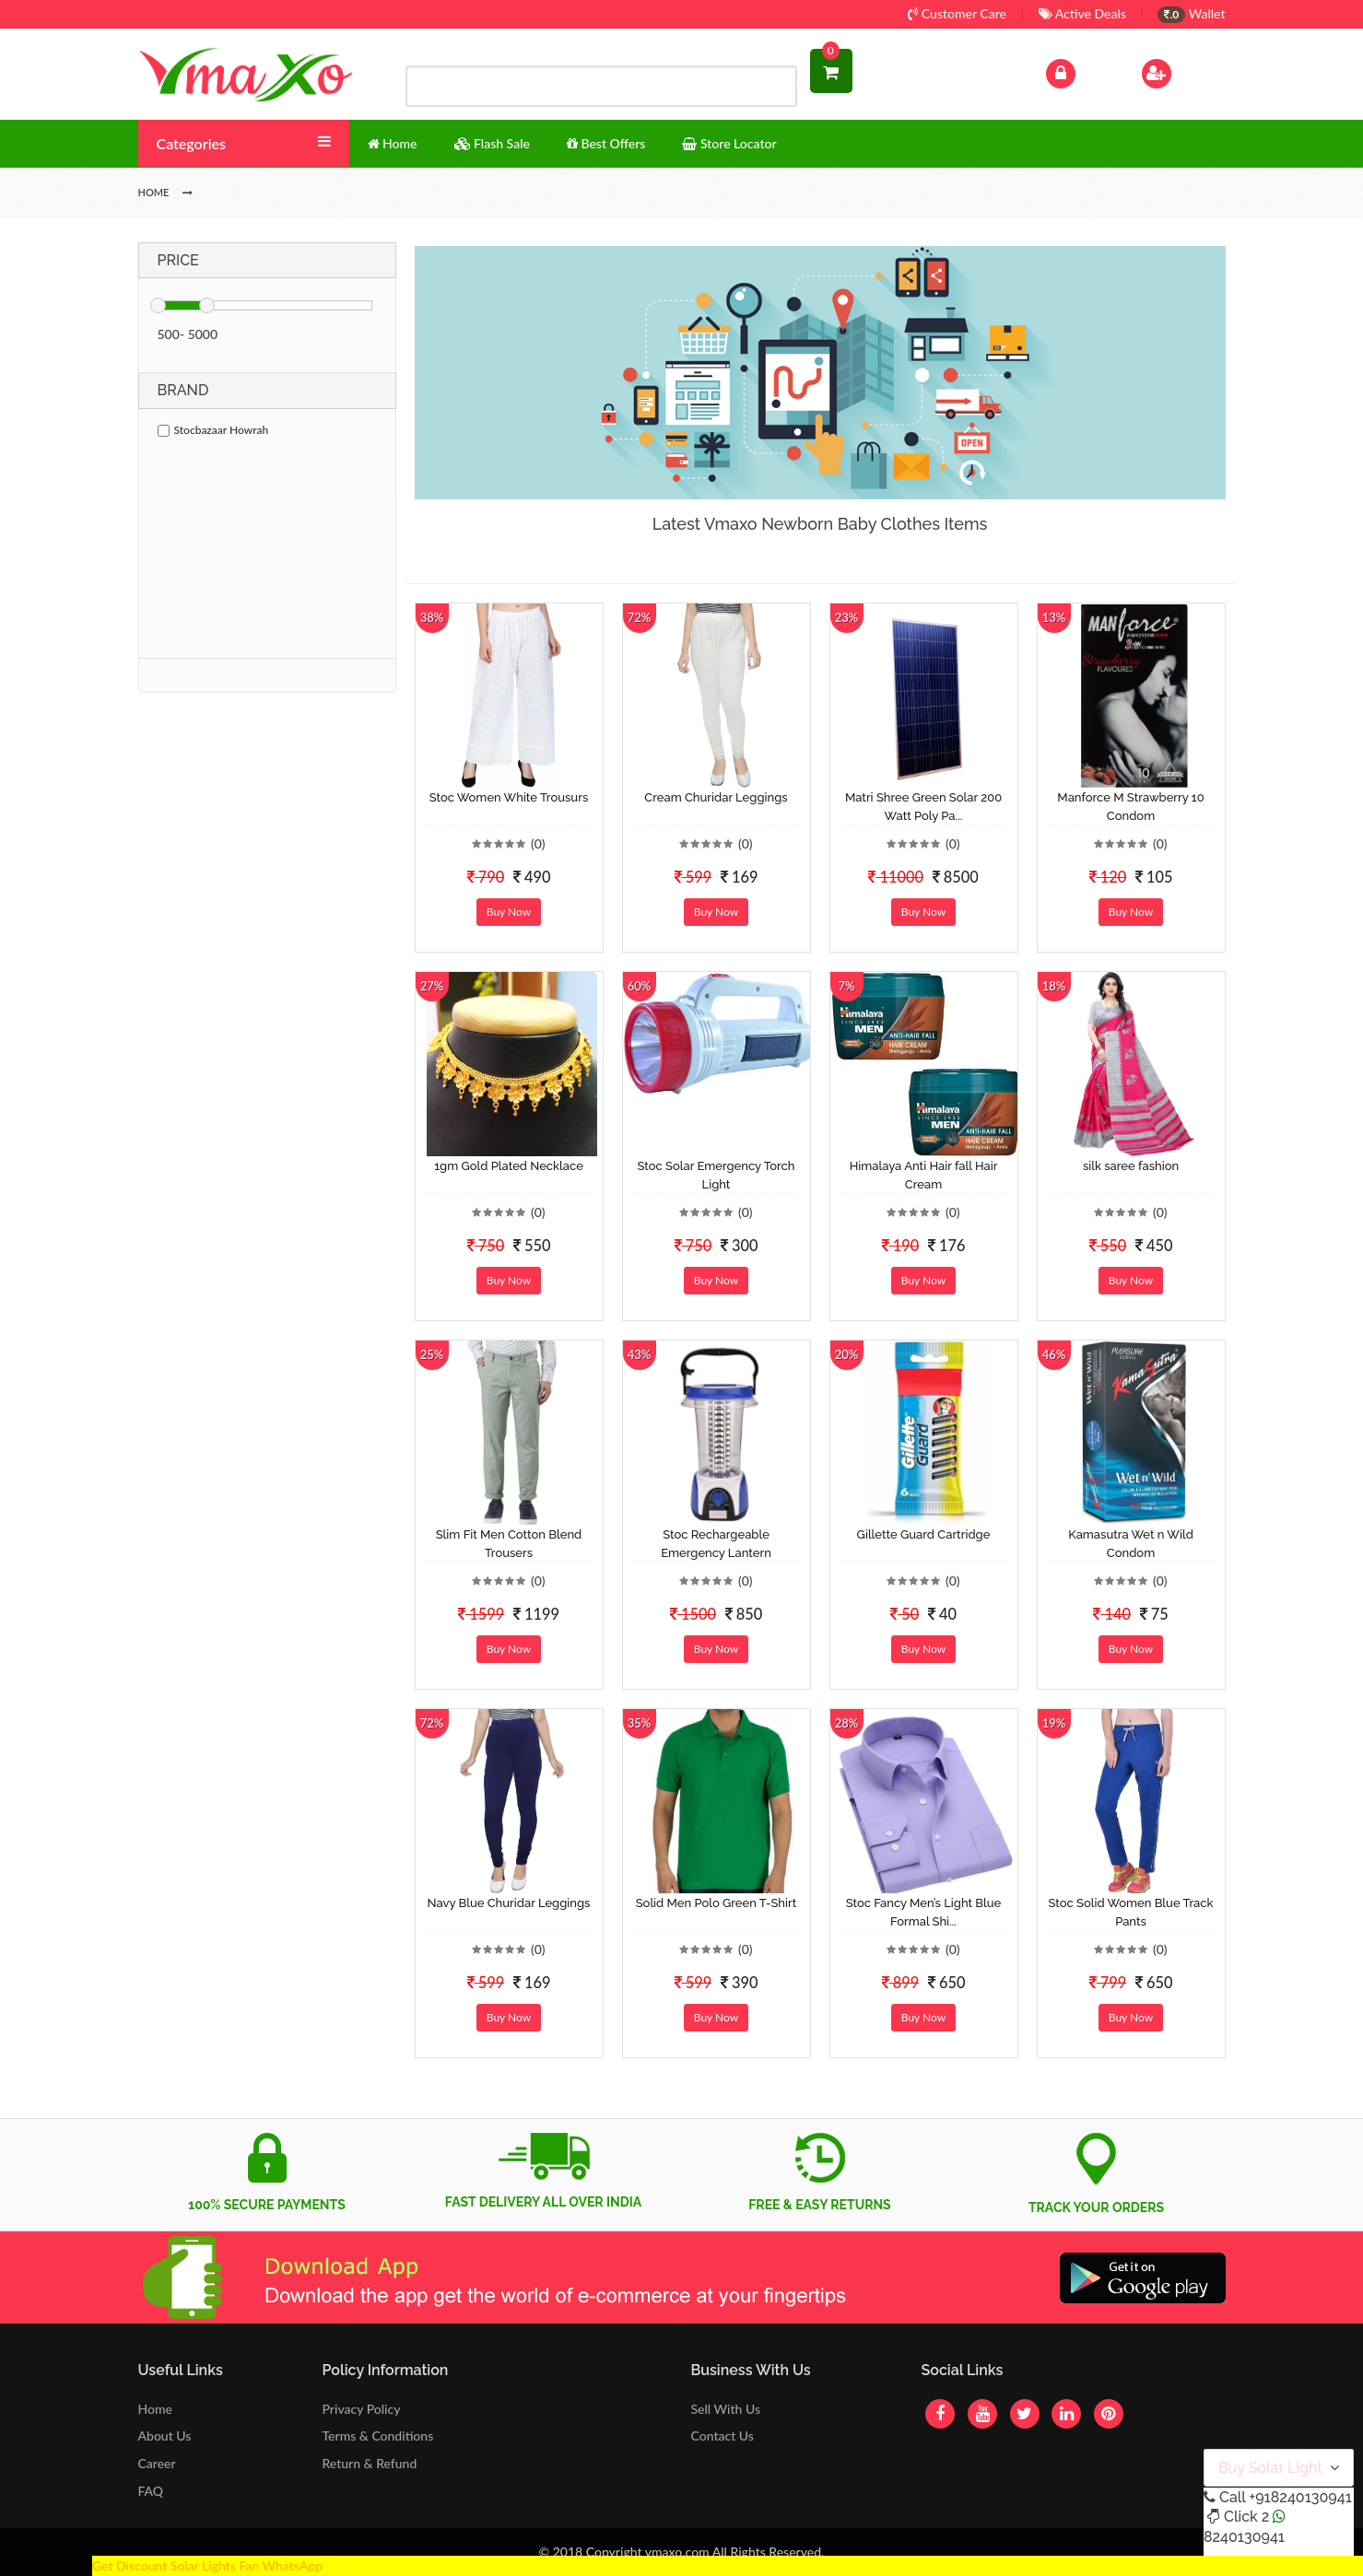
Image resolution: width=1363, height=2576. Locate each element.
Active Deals (1082, 13)
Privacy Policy (362, 2409)
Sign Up (1180, 71)
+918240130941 (1300, 2497)
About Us (165, 2435)
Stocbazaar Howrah (213, 430)
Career (157, 2463)
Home (155, 2409)
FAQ (151, 2491)
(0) (538, 843)
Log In (1079, 71)
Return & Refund (370, 2463)
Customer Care (957, 13)
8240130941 (1244, 2537)
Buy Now (509, 912)
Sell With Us (724, 2409)
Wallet (1191, 13)
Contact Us (721, 2435)
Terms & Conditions (378, 2435)
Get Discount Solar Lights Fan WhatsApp (207, 2565)
